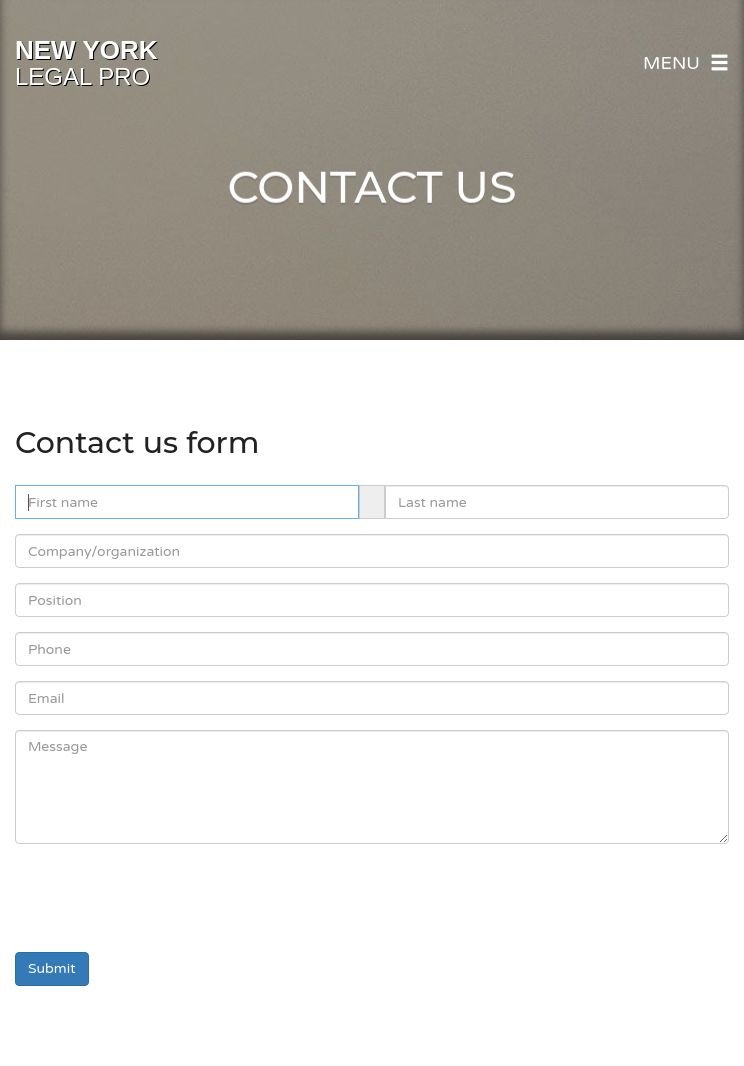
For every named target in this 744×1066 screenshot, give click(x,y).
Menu (686, 63)
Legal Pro (86, 63)
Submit (52, 968)
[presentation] (167, 898)
